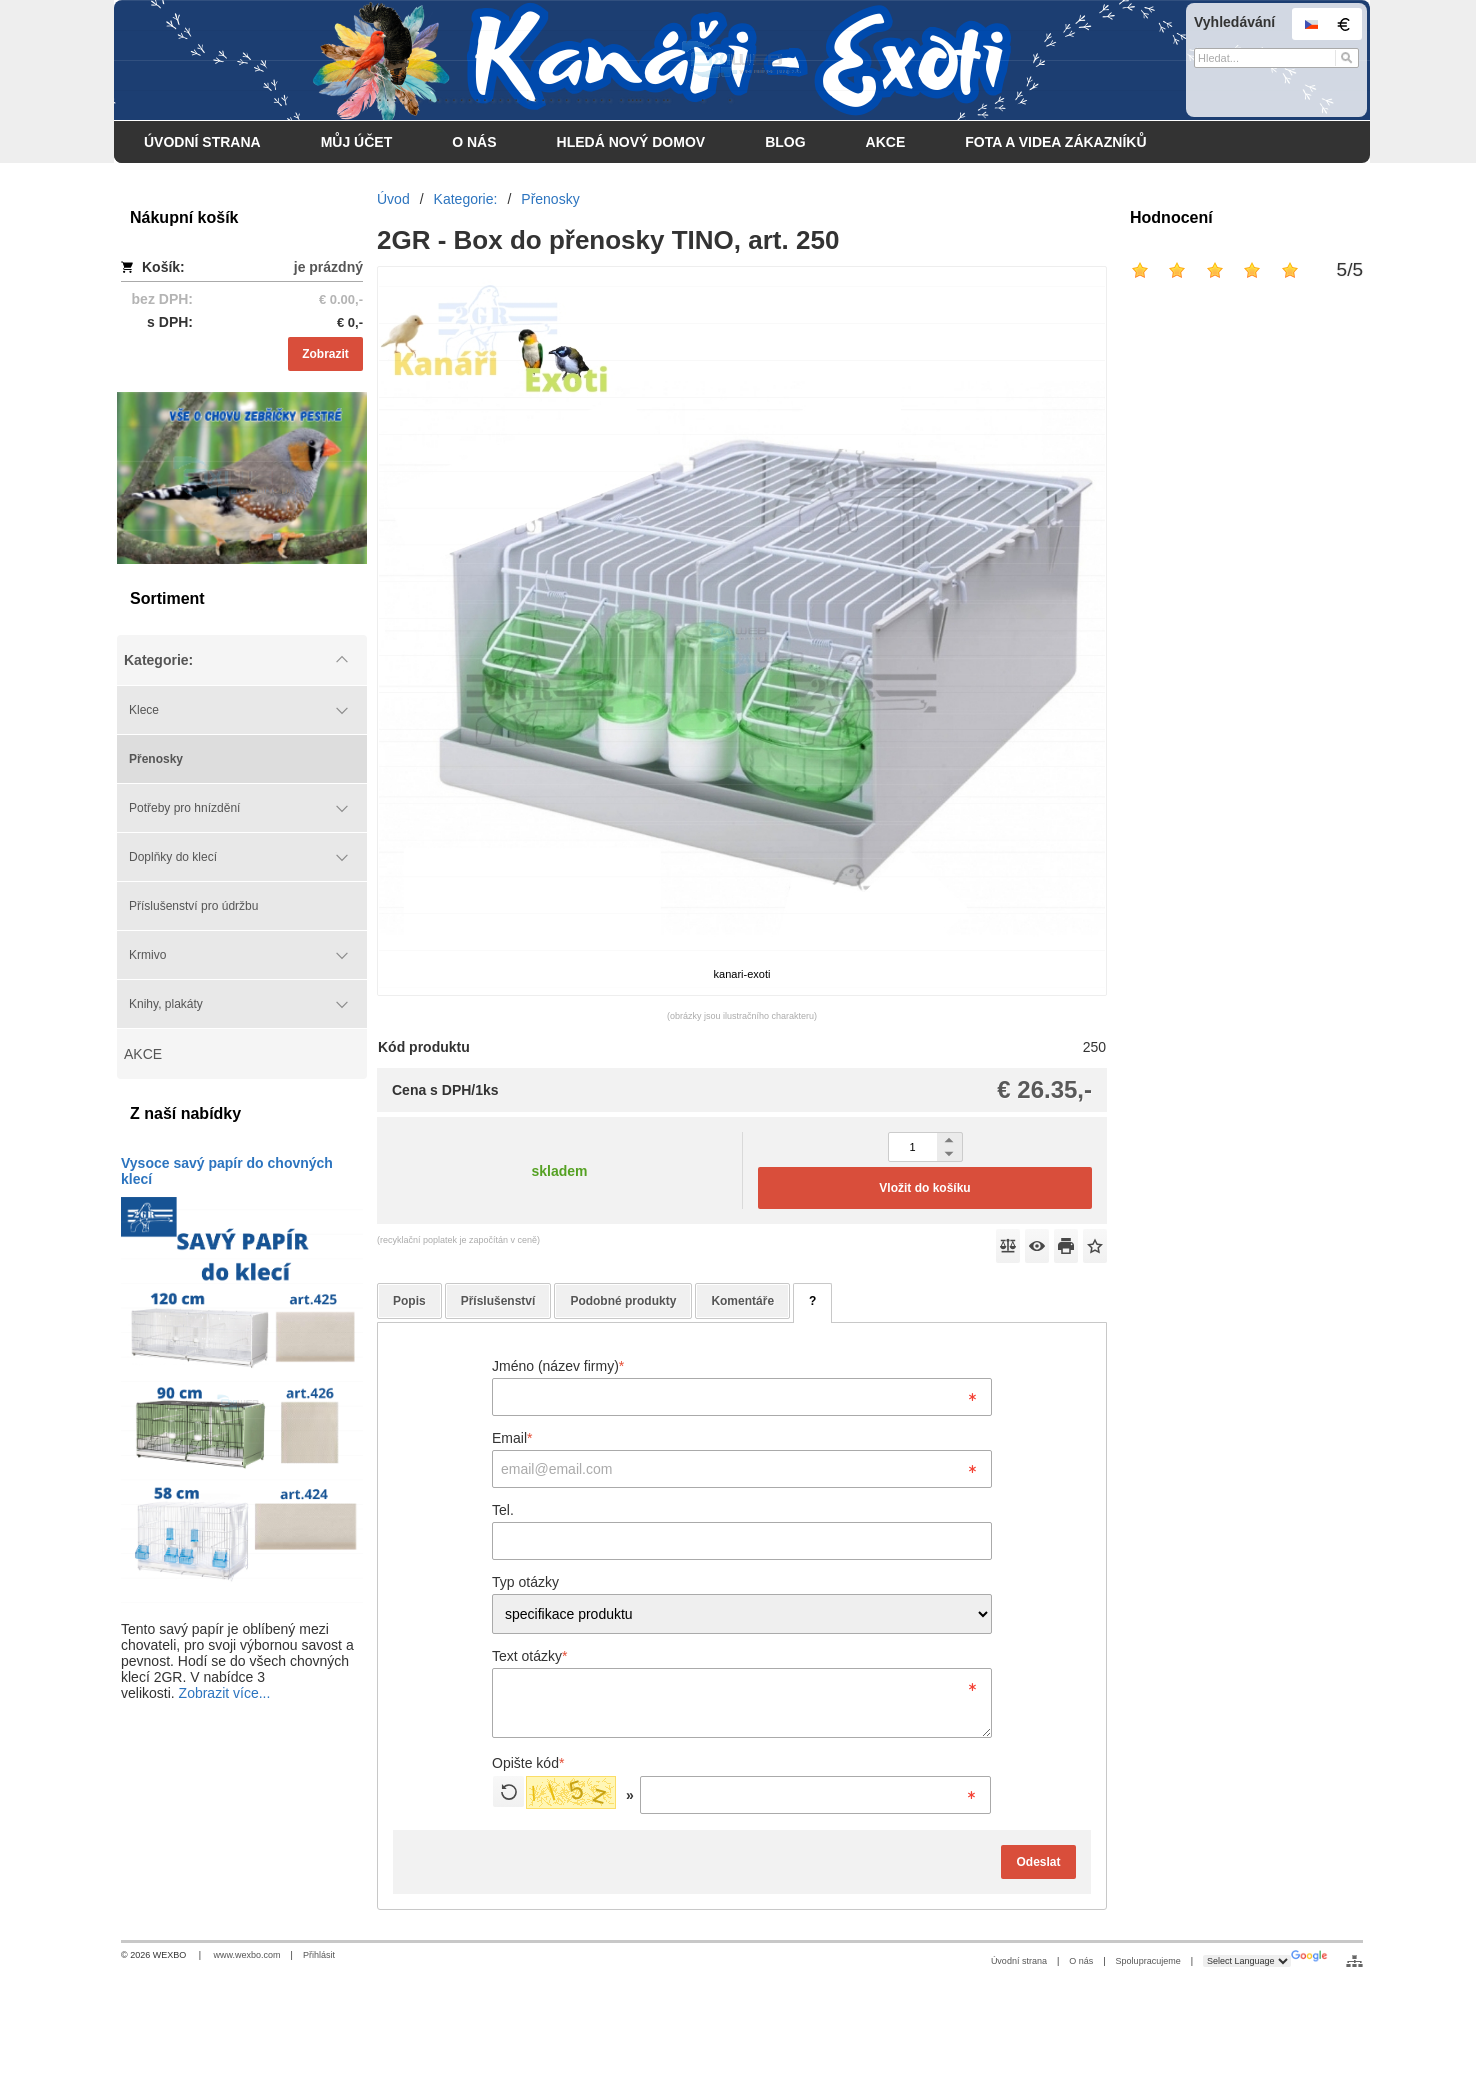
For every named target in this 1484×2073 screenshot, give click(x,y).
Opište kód (528, 1763)
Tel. (503, 1510)
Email (512, 1438)
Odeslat (1038, 1862)
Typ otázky (525, 1582)
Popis (409, 1301)
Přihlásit (319, 1955)
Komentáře (742, 1301)
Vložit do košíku (924, 1188)
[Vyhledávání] (1276, 58)
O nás (1081, 1961)
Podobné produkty (623, 1301)
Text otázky (529, 1656)
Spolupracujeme (1148, 1961)
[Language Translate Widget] (1247, 1961)
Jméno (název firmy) (558, 1366)
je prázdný (328, 267)
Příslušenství (498, 1301)
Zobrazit (325, 354)
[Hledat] (1346, 58)
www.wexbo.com (247, 1955)
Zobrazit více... (225, 1693)
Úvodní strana (1019, 1961)
